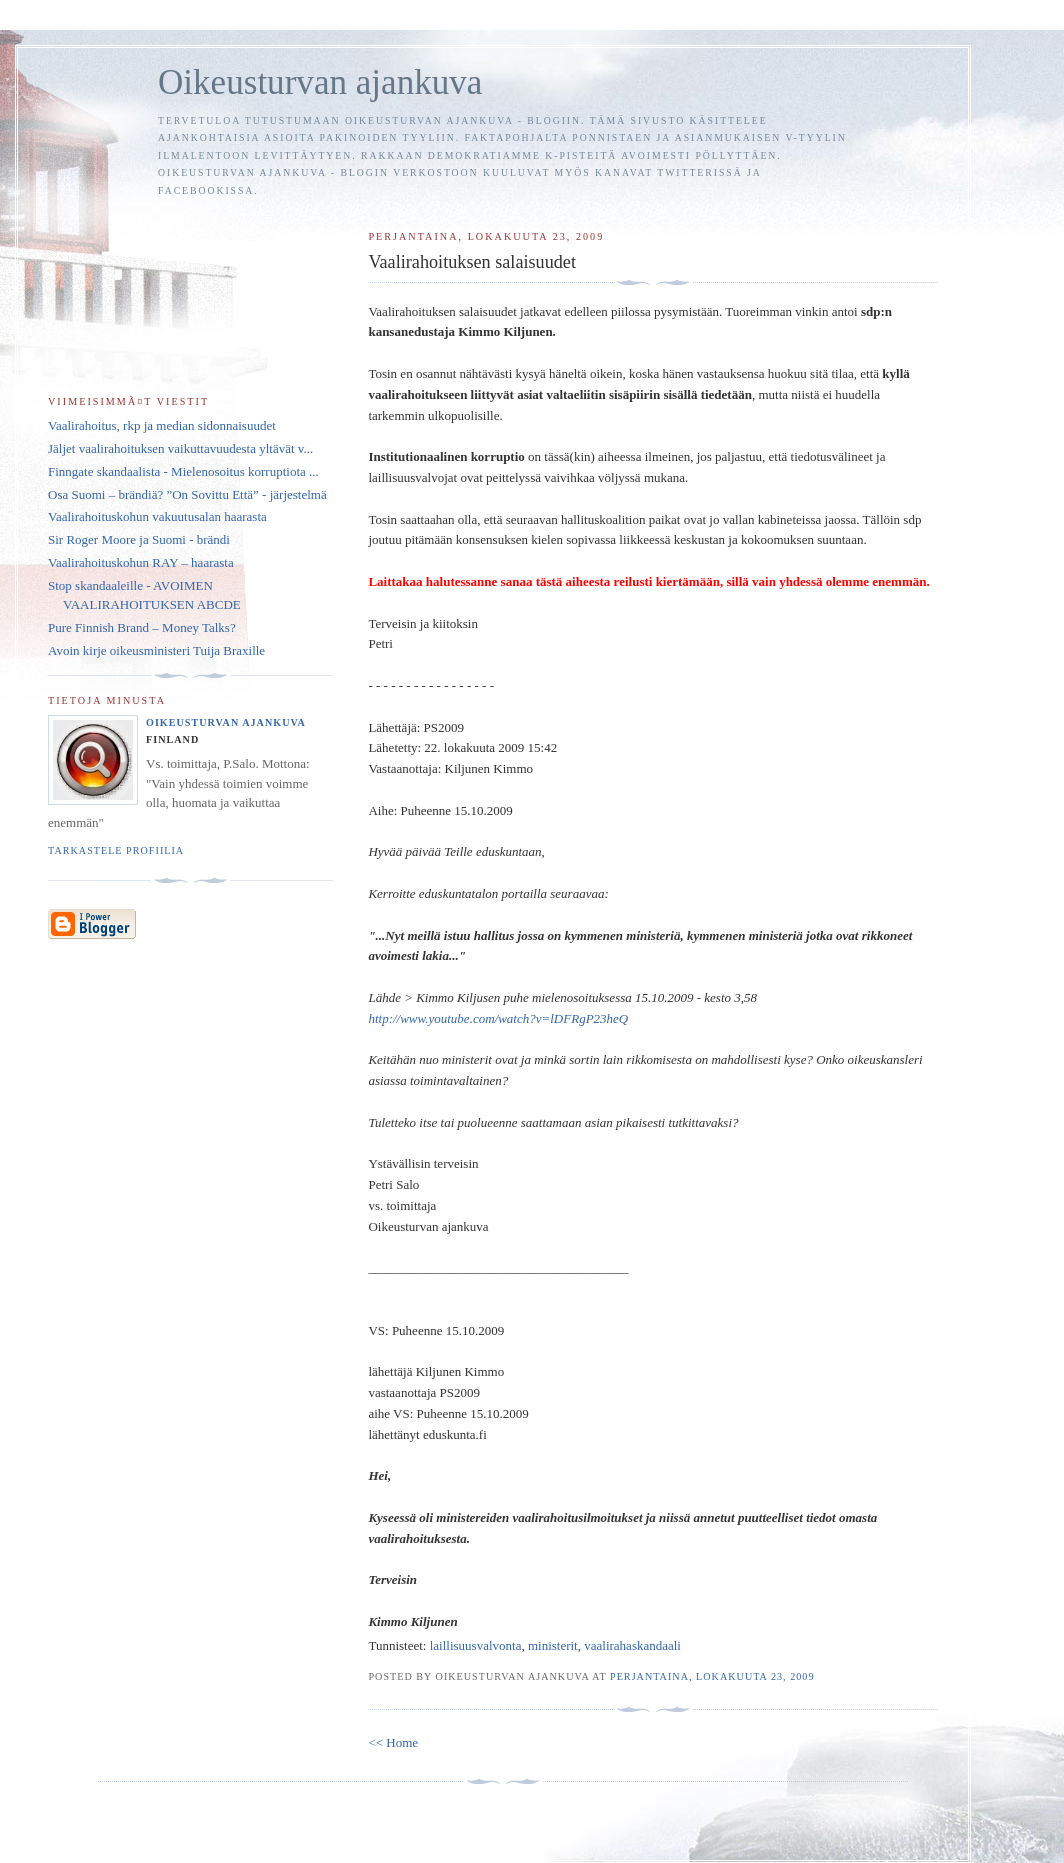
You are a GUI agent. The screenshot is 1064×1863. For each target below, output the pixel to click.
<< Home (393, 1742)
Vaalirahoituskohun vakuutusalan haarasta (157, 516)
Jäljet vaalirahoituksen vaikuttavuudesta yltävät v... (180, 448)
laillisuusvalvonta (476, 1645)
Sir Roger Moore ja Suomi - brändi (139, 539)
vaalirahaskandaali (632, 1645)
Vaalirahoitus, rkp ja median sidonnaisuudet (162, 425)
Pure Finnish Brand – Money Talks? (142, 627)
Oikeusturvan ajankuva (320, 82)
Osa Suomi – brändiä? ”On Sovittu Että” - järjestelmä (187, 494)
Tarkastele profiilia (116, 850)
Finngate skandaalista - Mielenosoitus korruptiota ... (183, 471)
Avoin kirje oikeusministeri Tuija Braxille (156, 650)
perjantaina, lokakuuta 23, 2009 (712, 1676)
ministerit (553, 1645)
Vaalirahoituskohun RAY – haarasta (141, 562)
